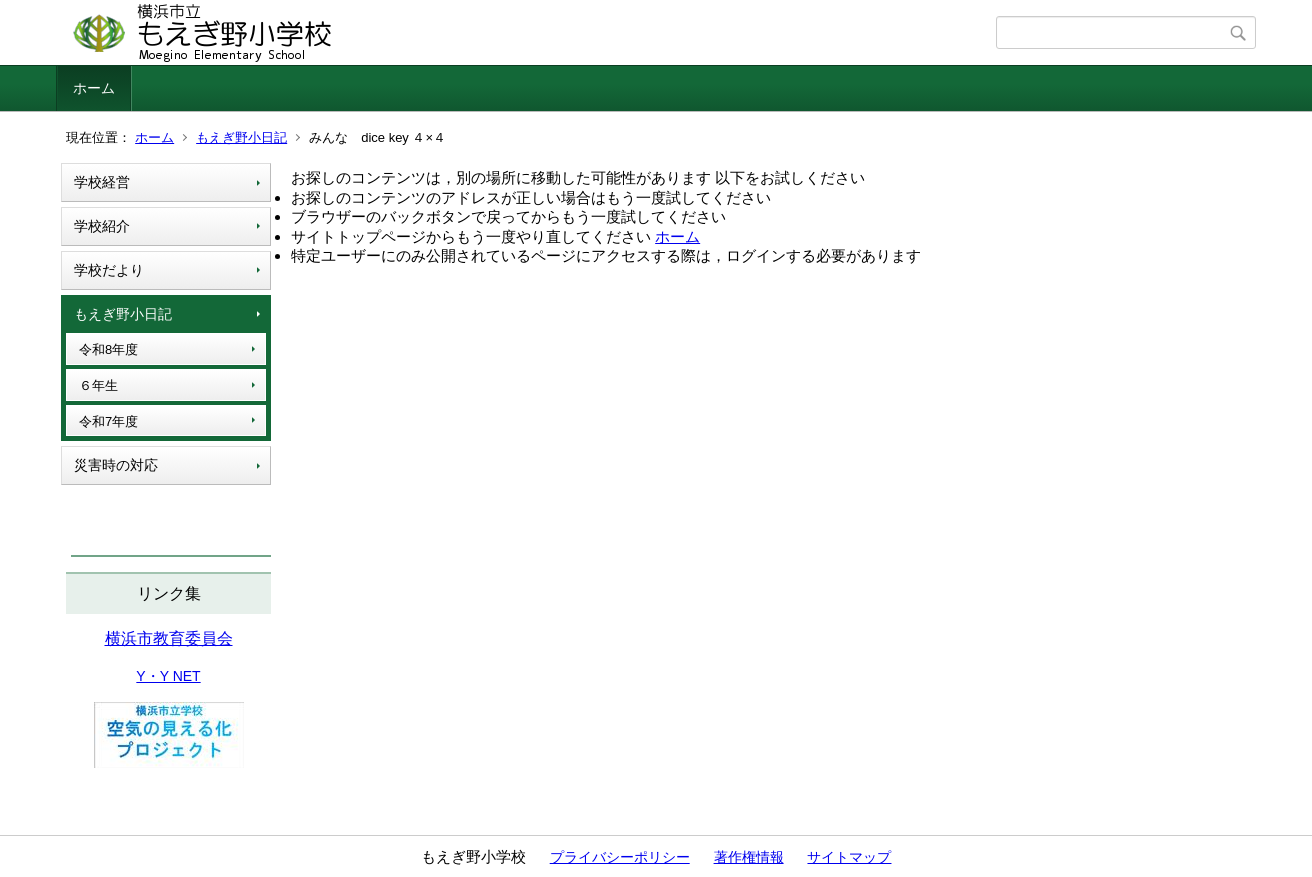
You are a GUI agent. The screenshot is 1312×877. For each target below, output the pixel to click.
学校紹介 (102, 226)
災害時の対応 (116, 465)
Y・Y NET (168, 676)
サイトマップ (849, 857)
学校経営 (102, 182)
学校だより (109, 270)
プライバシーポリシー (620, 857)
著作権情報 (749, 857)
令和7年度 (108, 421)
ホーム (94, 88)
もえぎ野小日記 (241, 137)
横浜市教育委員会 (169, 638)
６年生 (98, 385)
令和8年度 (108, 349)
